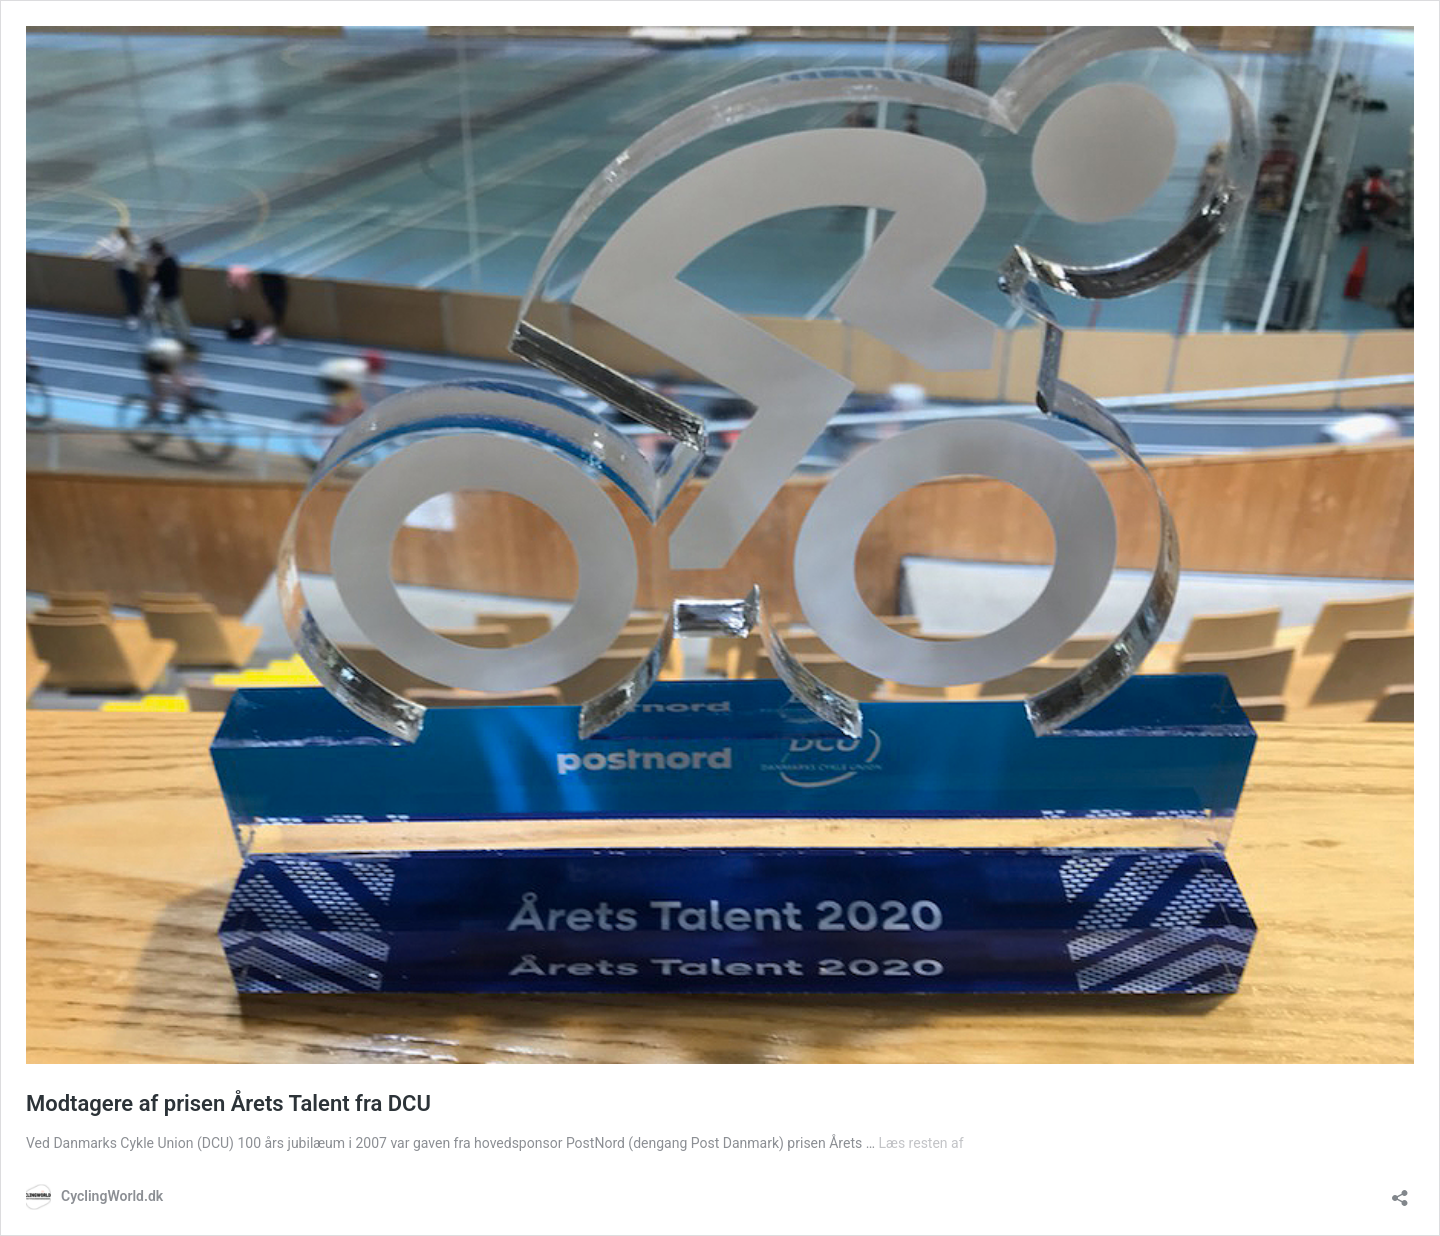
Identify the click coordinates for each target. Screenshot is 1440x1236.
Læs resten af (921, 1143)
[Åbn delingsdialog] (1400, 1191)
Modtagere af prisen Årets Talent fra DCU (228, 1103)
